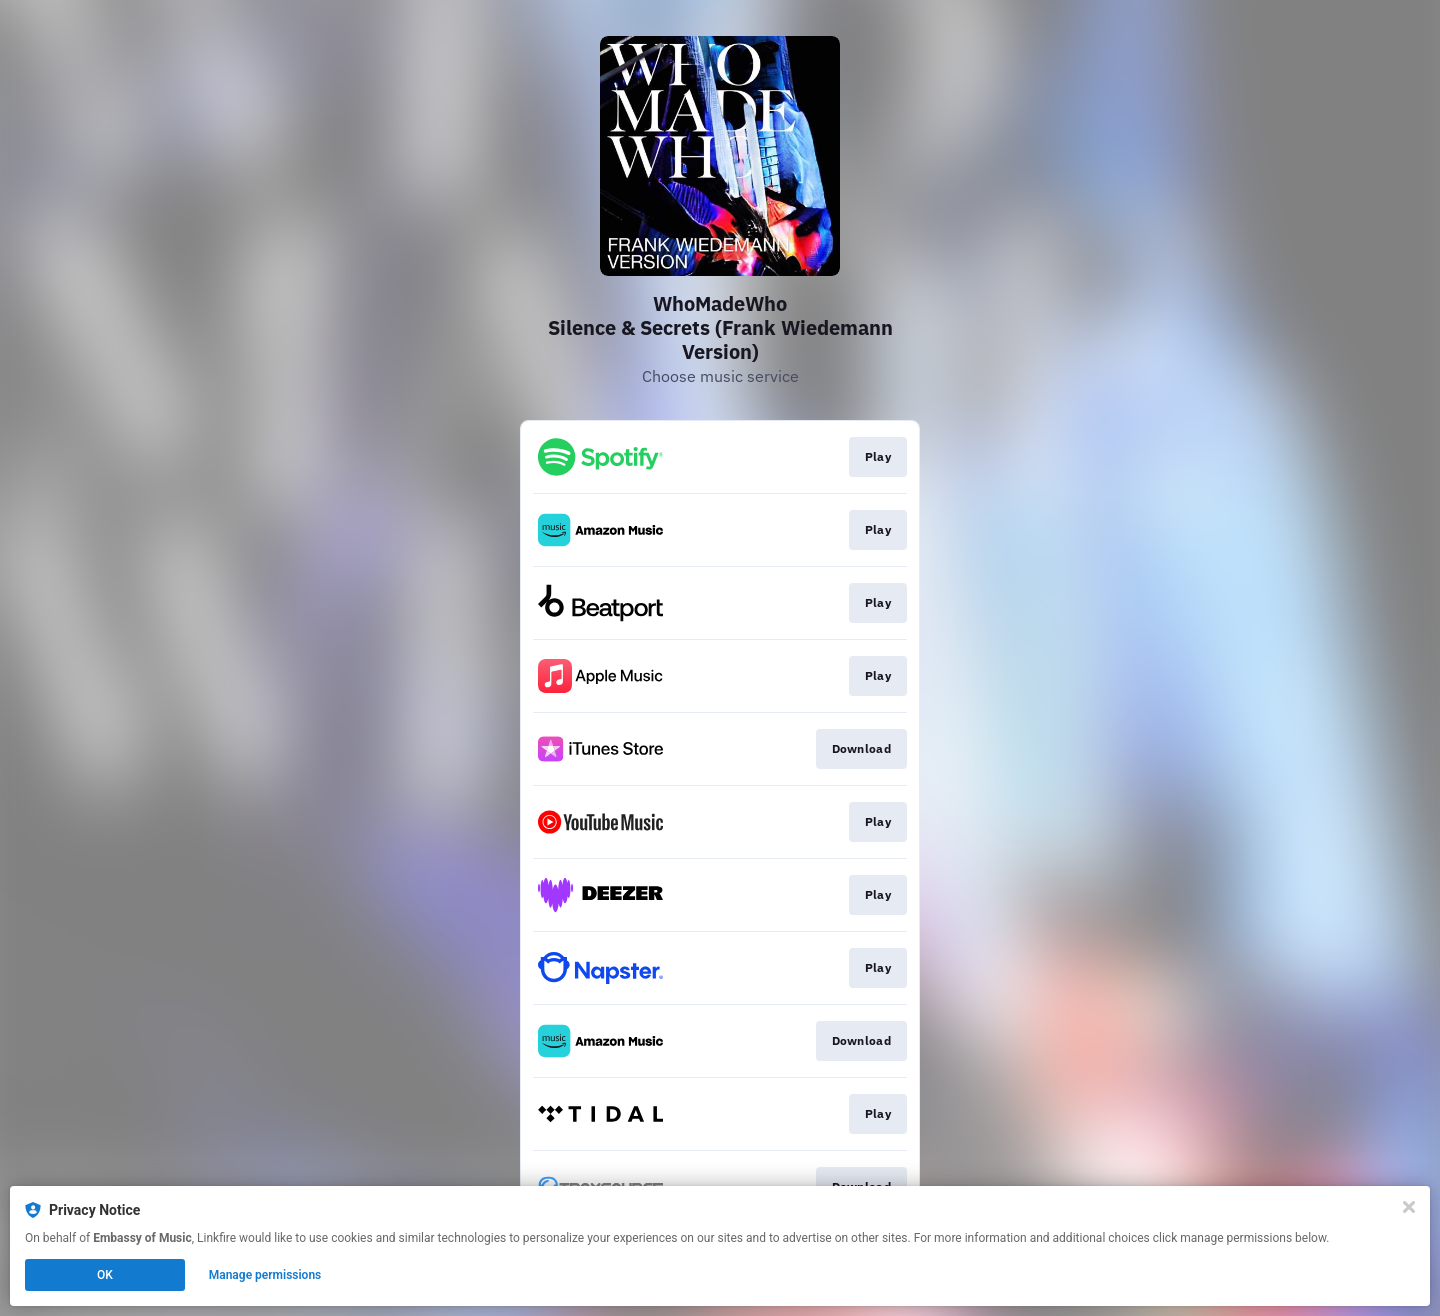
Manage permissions (265, 1275)
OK (105, 1275)
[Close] (1409, 1207)
